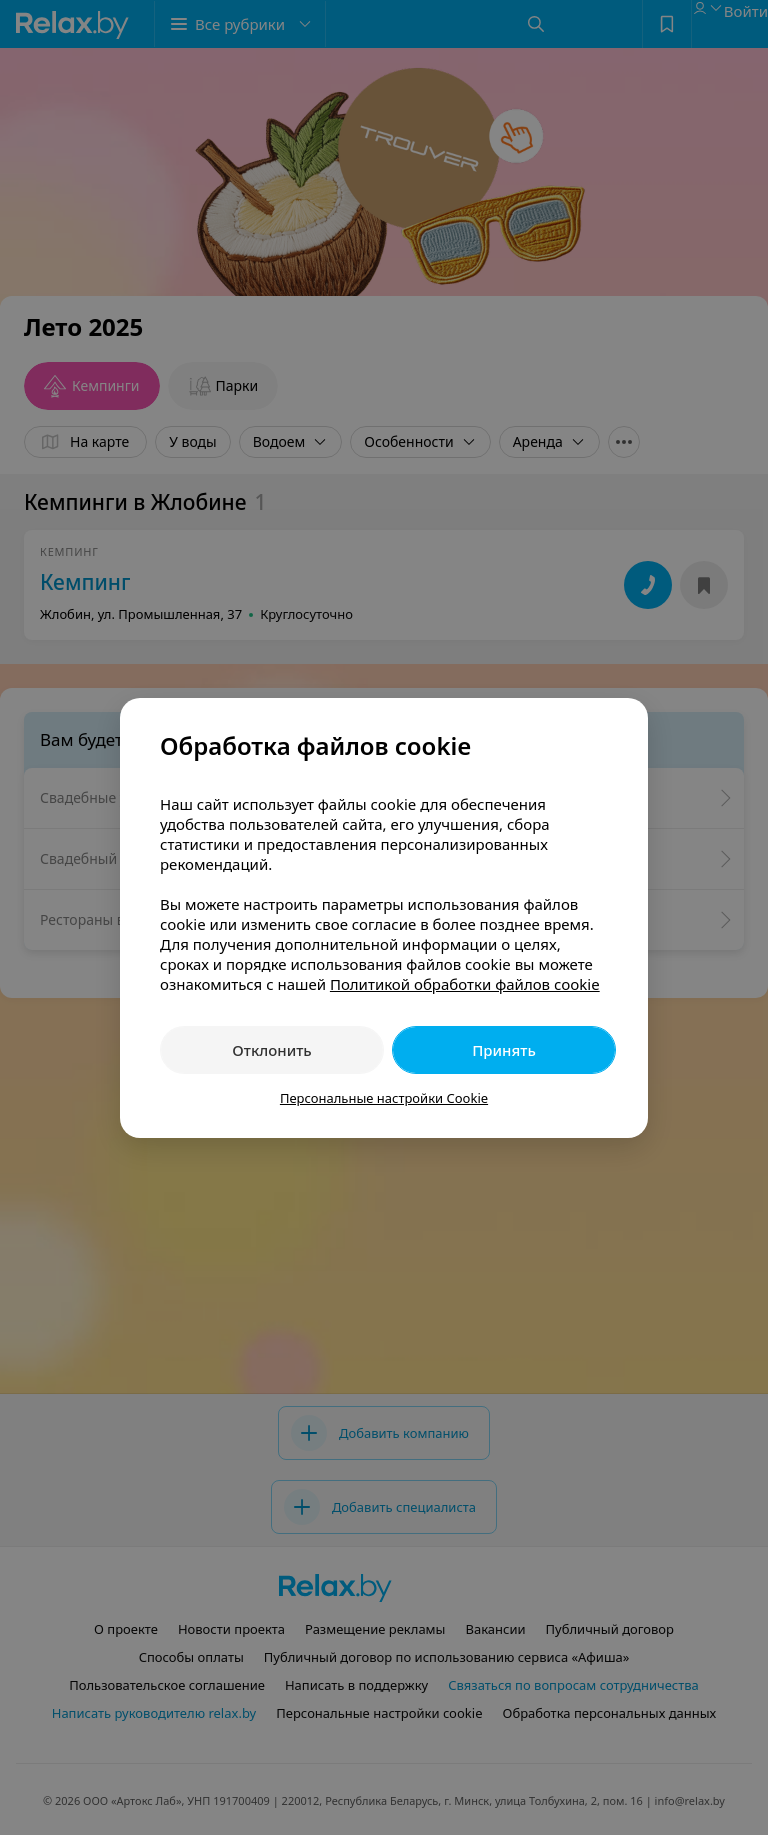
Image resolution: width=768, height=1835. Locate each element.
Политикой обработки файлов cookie (465, 984)
